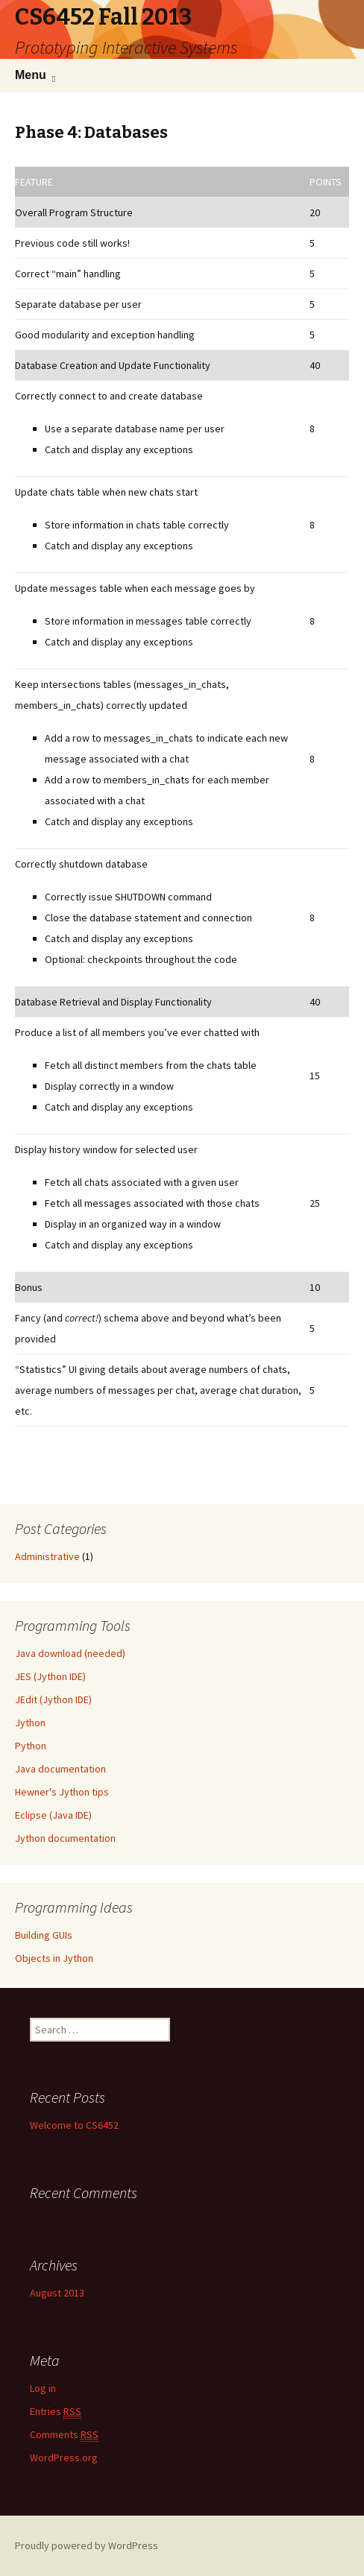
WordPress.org (64, 2457)
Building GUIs (43, 1935)
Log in (43, 2388)
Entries (55, 2412)
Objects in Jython (54, 1958)
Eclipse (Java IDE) (53, 1815)
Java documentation (60, 1768)
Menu (30, 75)
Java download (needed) (70, 1653)
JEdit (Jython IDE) (53, 1699)
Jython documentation (65, 1838)
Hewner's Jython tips (62, 1792)
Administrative (47, 1556)
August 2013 (57, 2292)
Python (30, 1745)
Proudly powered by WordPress (86, 2545)
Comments (64, 2435)
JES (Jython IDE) (50, 1676)
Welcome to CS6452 (74, 2125)
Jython (30, 1722)
